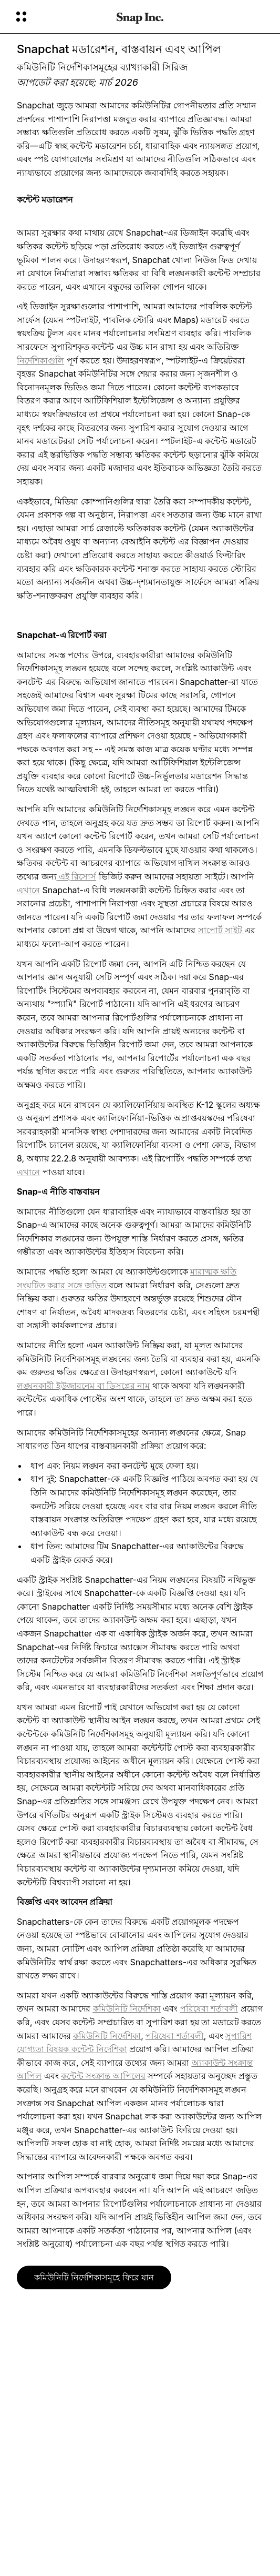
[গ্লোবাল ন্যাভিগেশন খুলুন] (59, 16)
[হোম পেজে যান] (140, 17)
